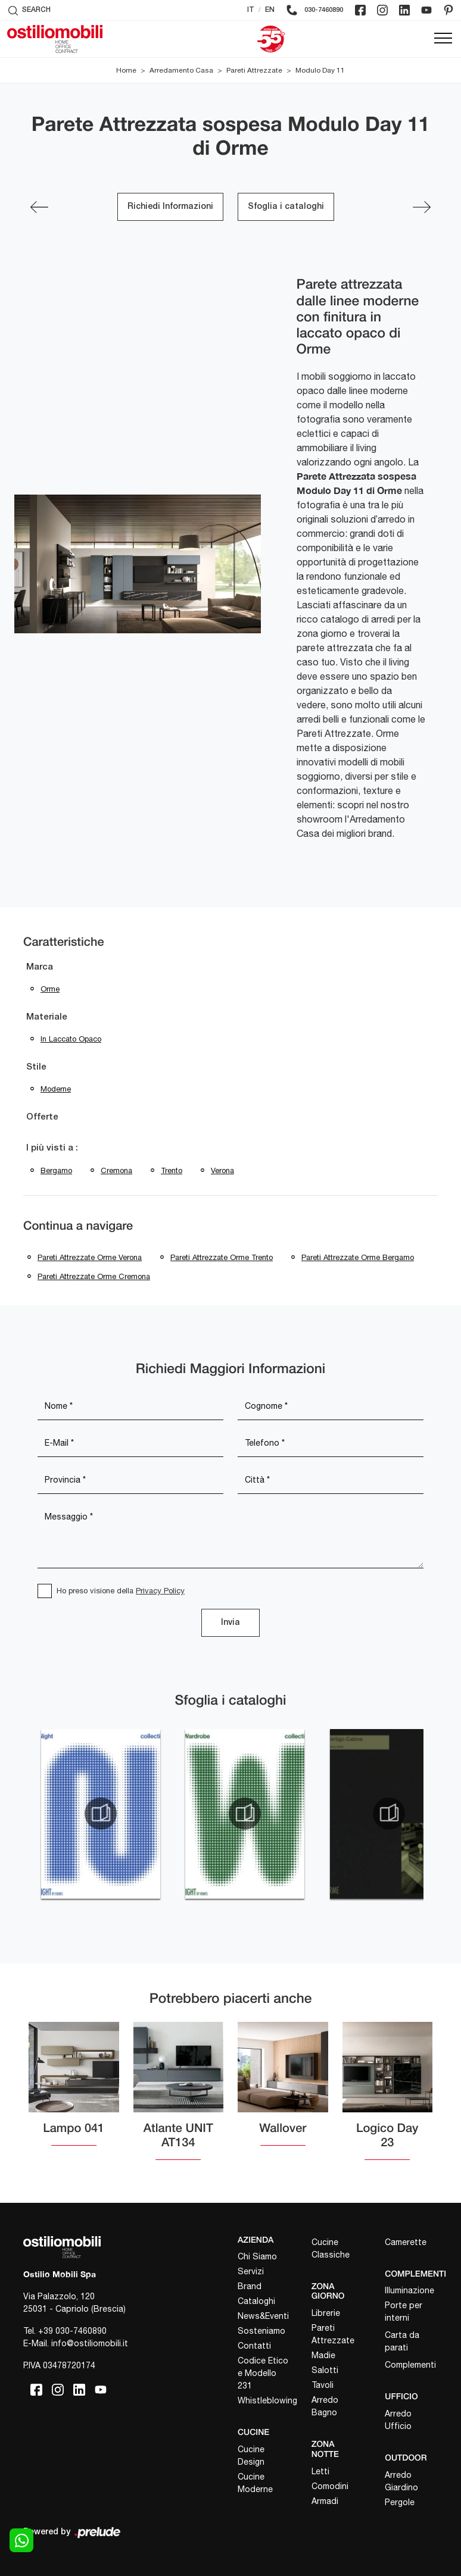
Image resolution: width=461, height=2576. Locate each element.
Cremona (116, 1170)
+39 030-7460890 (72, 2331)
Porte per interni (403, 2311)
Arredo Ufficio (398, 2420)
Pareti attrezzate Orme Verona (90, 1257)
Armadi (325, 2501)
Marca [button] (39, 967)
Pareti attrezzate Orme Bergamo (357, 1257)
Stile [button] (36, 1067)
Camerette (405, 2242)
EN (270, 10)
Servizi (251, 2271)
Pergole (400, 2502)
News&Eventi (263, 2316)
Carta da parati (402, 2341)
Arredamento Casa (181, 70)
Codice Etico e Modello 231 (263, 2373)
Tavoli (323, 2385)
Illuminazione (409, 2290)
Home (126, 70)
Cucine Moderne (255, 2483)
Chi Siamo (257, 2256)
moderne (56, 1088)
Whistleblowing (264, 2400)
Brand (249, 2286)
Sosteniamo (261, 2331)
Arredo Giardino (401, 2481)
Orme (50, 988)
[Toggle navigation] (443, 39)
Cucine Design (251, 2455)
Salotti (325, 2370)
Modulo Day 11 (320, 70)
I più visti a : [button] (52, 1148)
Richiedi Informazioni (170, 207)
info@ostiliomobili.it (89, 2343)
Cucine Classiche (331, 2248)
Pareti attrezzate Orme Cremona (94, 1276)
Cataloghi (256, 2301)
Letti (320, 2471)
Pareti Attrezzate (254, 70)
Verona (222, 1170)
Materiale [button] (46, 1017)
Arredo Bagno (325, 2406)
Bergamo (56, 1170)
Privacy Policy (160, 1590)
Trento (171, 1170)
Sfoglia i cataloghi (286, 207)
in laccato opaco (71, 1038)
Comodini (330, 2486)
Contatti (254, 2345)
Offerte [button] (42, 1117)
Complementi (410, 2364)
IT (250, 10)
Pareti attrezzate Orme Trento (221, 1257)
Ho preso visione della (121, 1590)
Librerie (326, 2313)
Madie (323, 2355)
